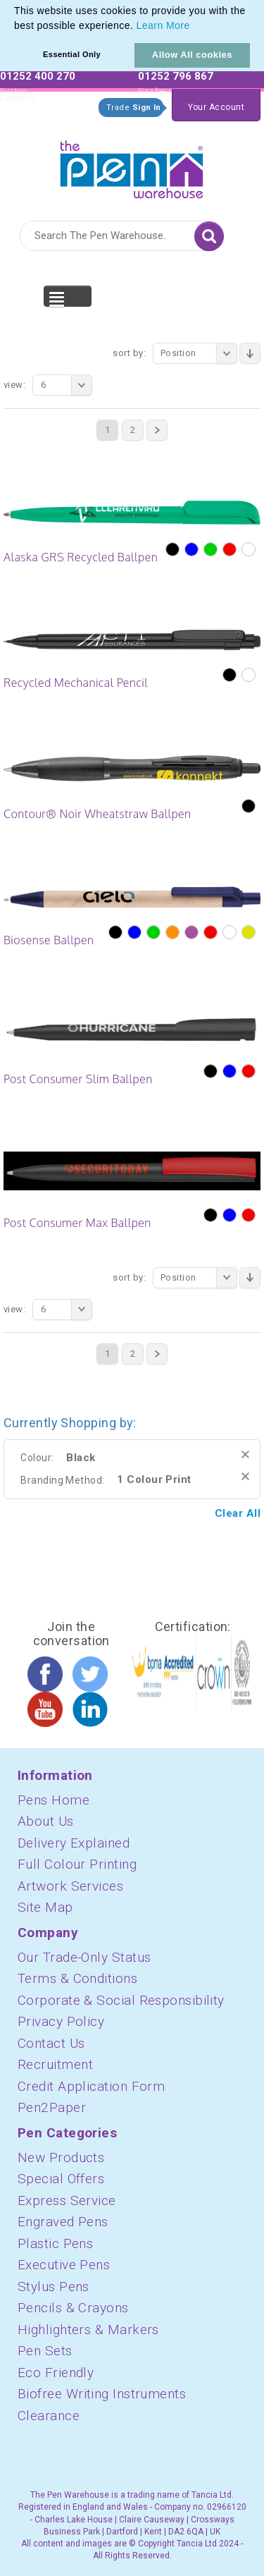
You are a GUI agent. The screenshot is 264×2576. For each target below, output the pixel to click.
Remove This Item (245, 1454)
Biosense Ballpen (49, 940)
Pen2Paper (52, 2107)
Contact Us (51, 2043)
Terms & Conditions (77, 1978)
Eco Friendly (56, 2372)
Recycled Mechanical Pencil (76, 683)
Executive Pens (64, 2265)
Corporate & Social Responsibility (121, 2000)
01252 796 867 (175, 76)
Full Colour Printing (77, 1864)
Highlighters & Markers (88, 2329)
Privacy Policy (61, 2021)
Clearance (49, 2415)
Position (199, 353)
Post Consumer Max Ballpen (77, 1223)
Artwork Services (70, 1886)
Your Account (216, 107)
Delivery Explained (74, 1843)
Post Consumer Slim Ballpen (78, 1079)
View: (14, 384)
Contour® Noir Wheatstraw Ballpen (97, 814)
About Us (46, 1821)
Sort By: (129, 353)
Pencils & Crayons (73, 2308)
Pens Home (53, 1800)
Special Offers (61, 2179)
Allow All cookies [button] (192, 54)
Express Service (67, 2200)
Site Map (45, 1907)
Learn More (163, 25)
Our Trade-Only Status (84, 1957)
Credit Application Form (91, 2086)
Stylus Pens (53, 2286)
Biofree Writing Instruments (102, 2394)
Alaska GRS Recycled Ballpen (81, 557)
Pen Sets (45, 2351)
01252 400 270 (37, 76)
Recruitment (55, 2064)
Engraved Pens (63, 2222)
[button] (195, 27)
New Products (61, 2157)
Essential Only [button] (72, 54)
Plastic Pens (55, 2243)
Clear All (237, 1513)
